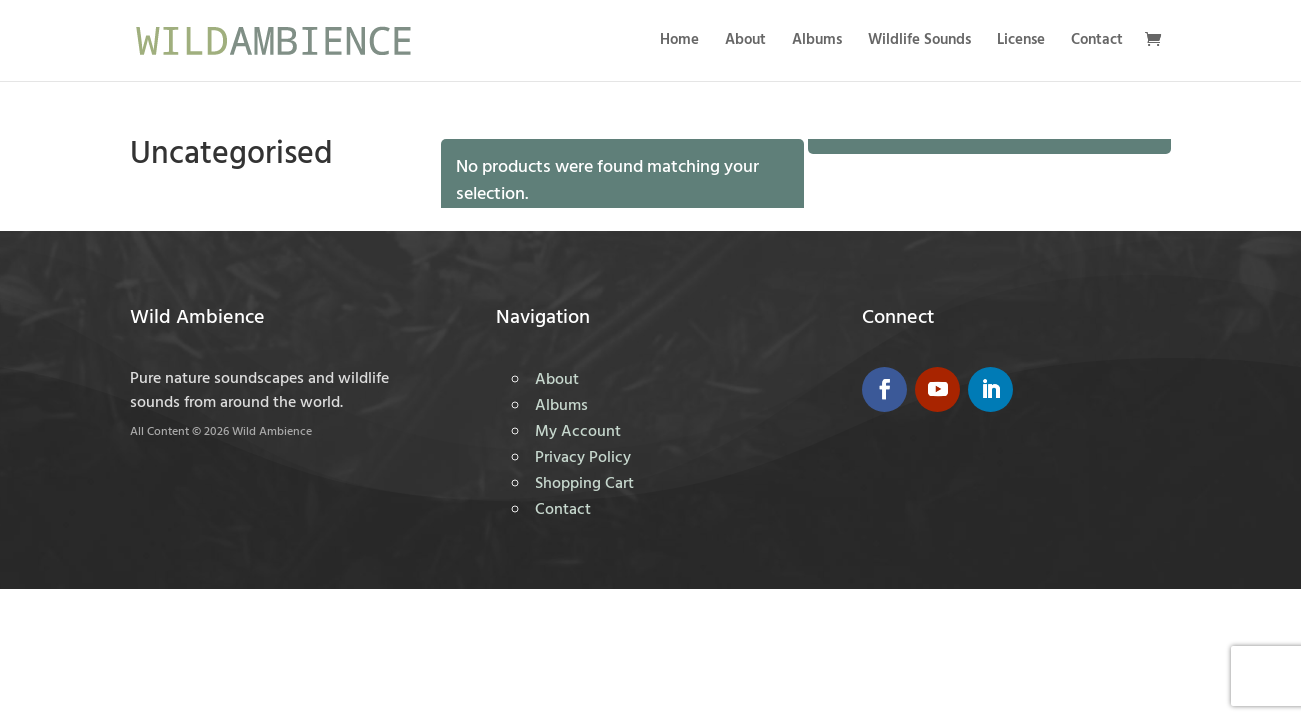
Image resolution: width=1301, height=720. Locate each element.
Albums (817, 42)
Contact (1097, 42)
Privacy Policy (583, 458)
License (1021, 42)
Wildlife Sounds (919, 42)
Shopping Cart (584, 484)
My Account (578, 432)
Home (679, 42)
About (745, 42)
